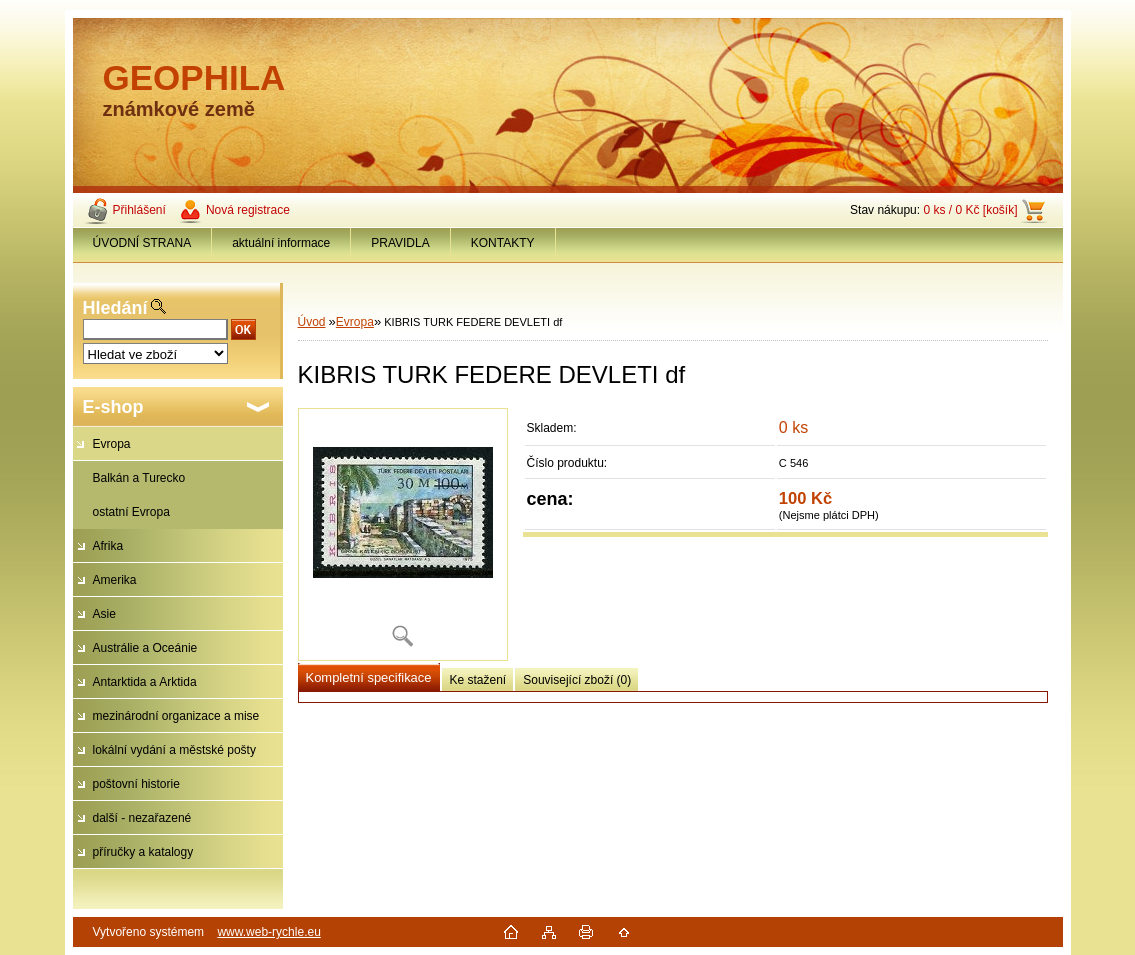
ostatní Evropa (131, 512)
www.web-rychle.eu (268, 932)
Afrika (108, 546)
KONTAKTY (503, 243)
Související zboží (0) (577, 680)
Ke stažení (478, 680)
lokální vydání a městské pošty (174, 750)
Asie (104, 614)
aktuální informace (281, 243)
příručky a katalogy (143, 852)
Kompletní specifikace (369, 677)
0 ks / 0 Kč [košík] (970, 210)
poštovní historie (136, 784)
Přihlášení (139, 210)
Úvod (312, 322)
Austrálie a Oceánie (145, 648)
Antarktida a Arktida (145, 682)
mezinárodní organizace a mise (176, 716)
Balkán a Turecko (139, 478)
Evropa (112, 444)
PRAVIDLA (400, 243)
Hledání (115, 308)
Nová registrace (248, 210)
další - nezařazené (142, 818)
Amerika (115, 580)
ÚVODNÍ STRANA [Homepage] (142, 243)
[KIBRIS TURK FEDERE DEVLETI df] (403, 534)
